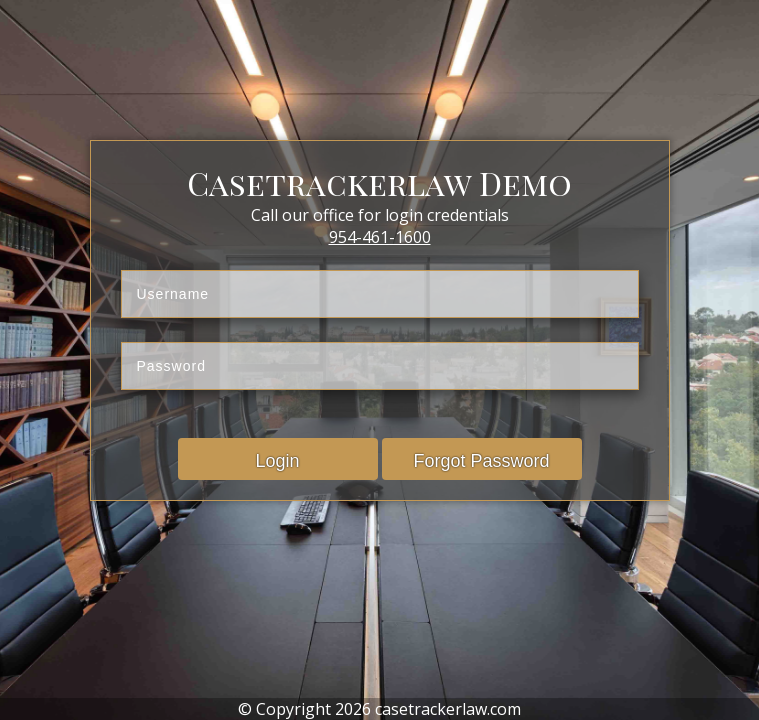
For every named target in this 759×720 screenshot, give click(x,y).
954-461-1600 (380, 237)
